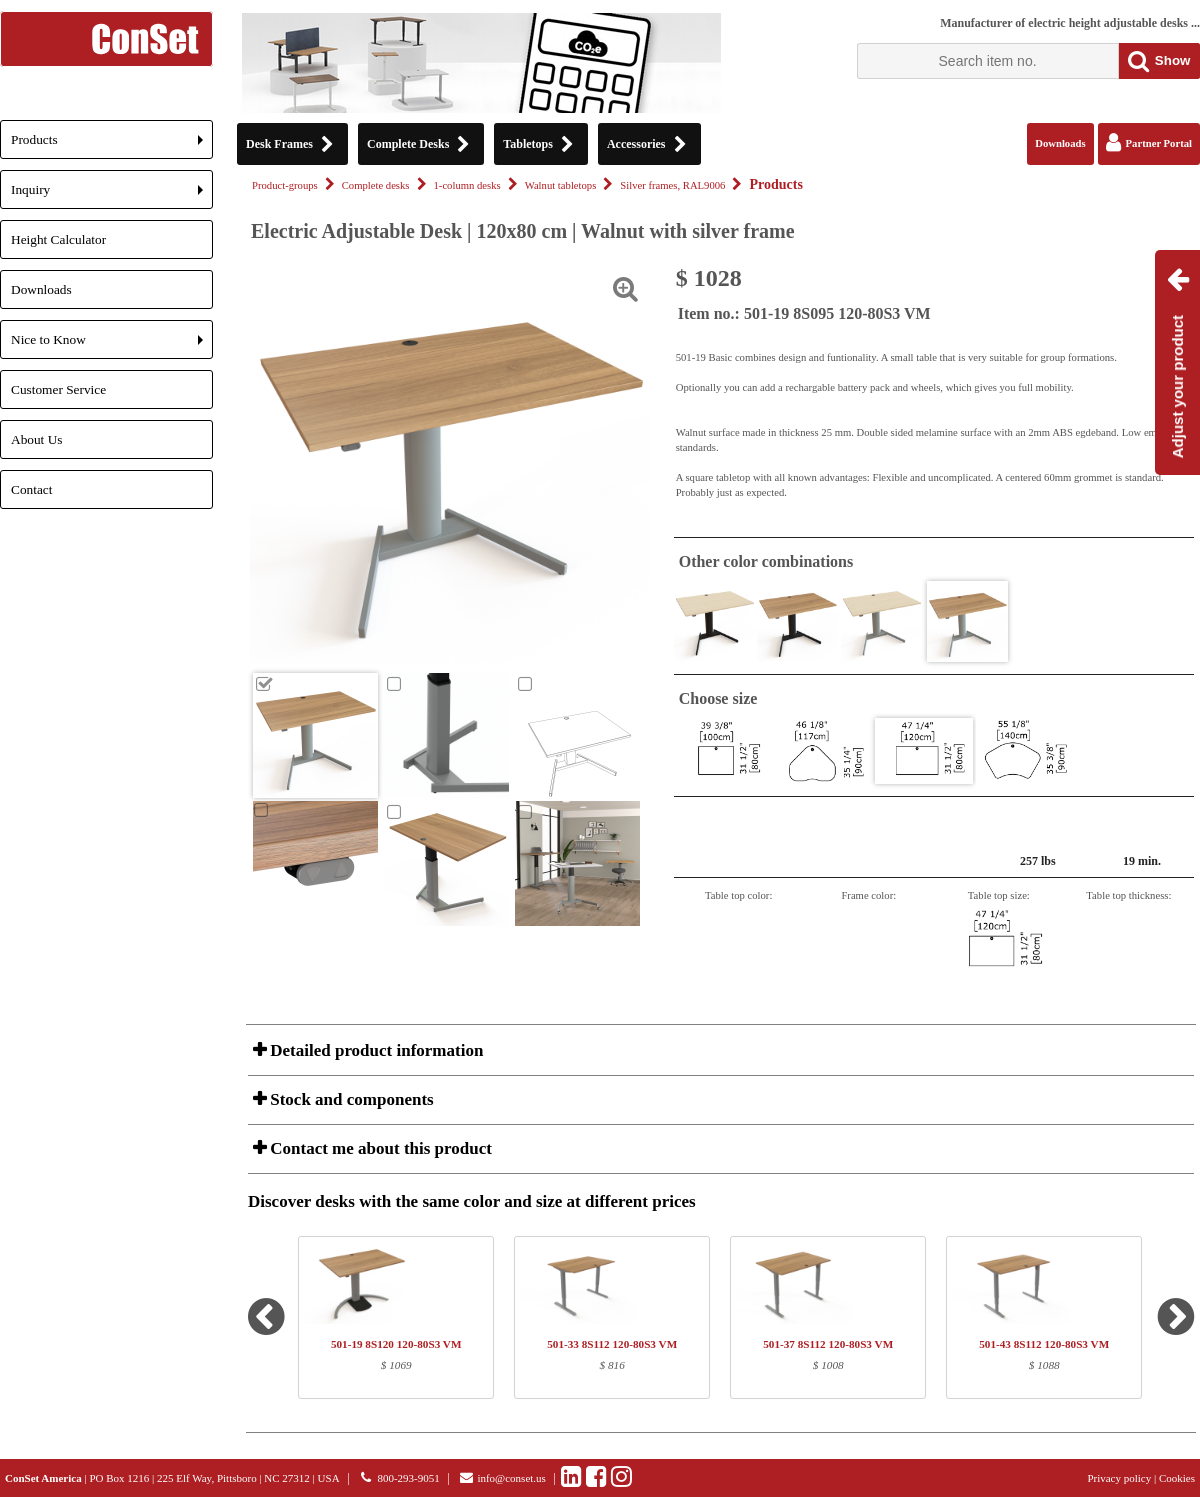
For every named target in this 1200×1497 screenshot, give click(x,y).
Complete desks (376, 185)
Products (112, 145)
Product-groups (285, 185)
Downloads (41, 289)
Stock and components (350, 1099)
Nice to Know (112, 345)
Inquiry (112, 195)
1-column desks (467, 185)
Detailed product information (374, 1050)
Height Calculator (58, 239)
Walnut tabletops (561, 185)
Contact (31, 489)
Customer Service (58, 389)
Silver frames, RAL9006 (672, 185)
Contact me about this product (379, 1148)
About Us (36, 439)
